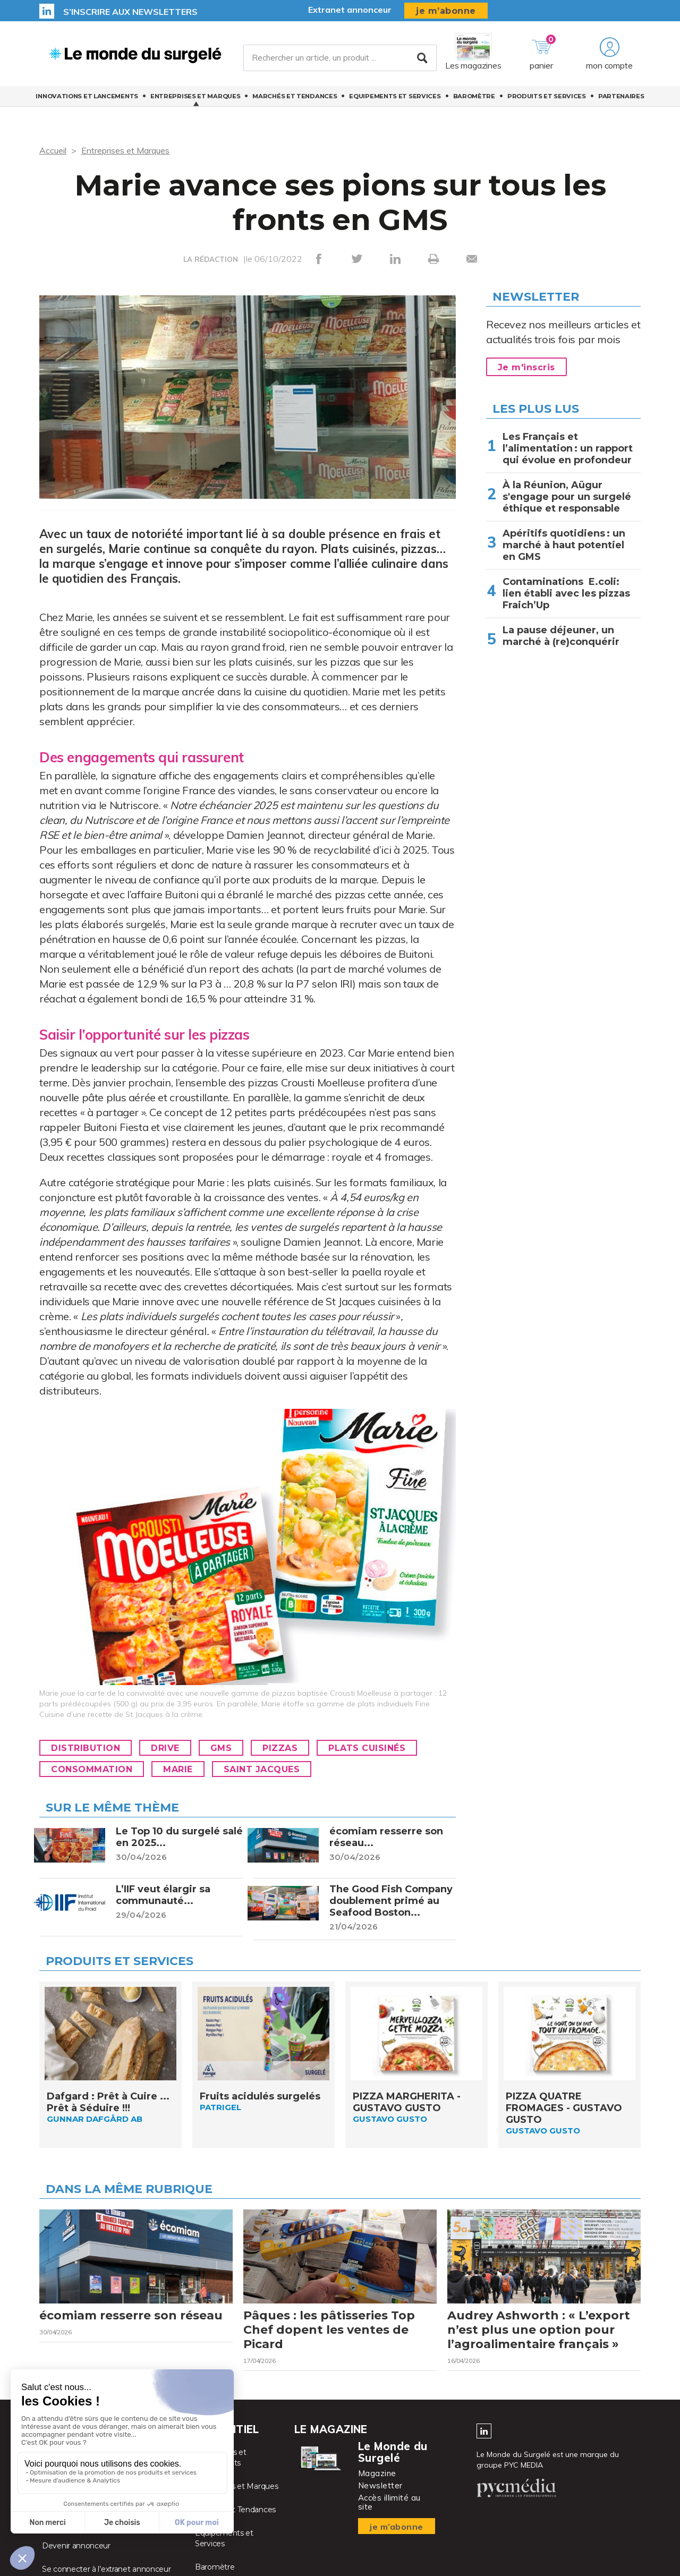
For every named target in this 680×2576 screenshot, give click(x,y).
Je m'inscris (526, 367)
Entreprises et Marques (195, 96)
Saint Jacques (262, 1769)
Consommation (91, 1769)
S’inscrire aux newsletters (130, 11)
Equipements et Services (394, 96)
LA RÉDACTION (210, 259)
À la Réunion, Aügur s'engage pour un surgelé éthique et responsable (567, 496)
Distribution (85, 1748)
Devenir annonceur (76, 2546)
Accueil (52, 150)
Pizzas (280, 1748)
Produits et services (546, 96)
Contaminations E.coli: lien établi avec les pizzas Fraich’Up (566, 593)
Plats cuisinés (366, 1748)
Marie (178, 1769)
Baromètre (474, 96)
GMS (221, 1748)
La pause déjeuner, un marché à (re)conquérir (561, 636)
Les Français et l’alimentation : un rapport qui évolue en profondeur (568, 448)
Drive (165, 1748)
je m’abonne (446, 11)
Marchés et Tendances (294, 96)
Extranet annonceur (350, 9)
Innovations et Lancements (87, 96)
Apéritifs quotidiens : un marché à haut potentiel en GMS (564, 545)
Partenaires (621, 96)
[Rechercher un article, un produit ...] (340, 58)
